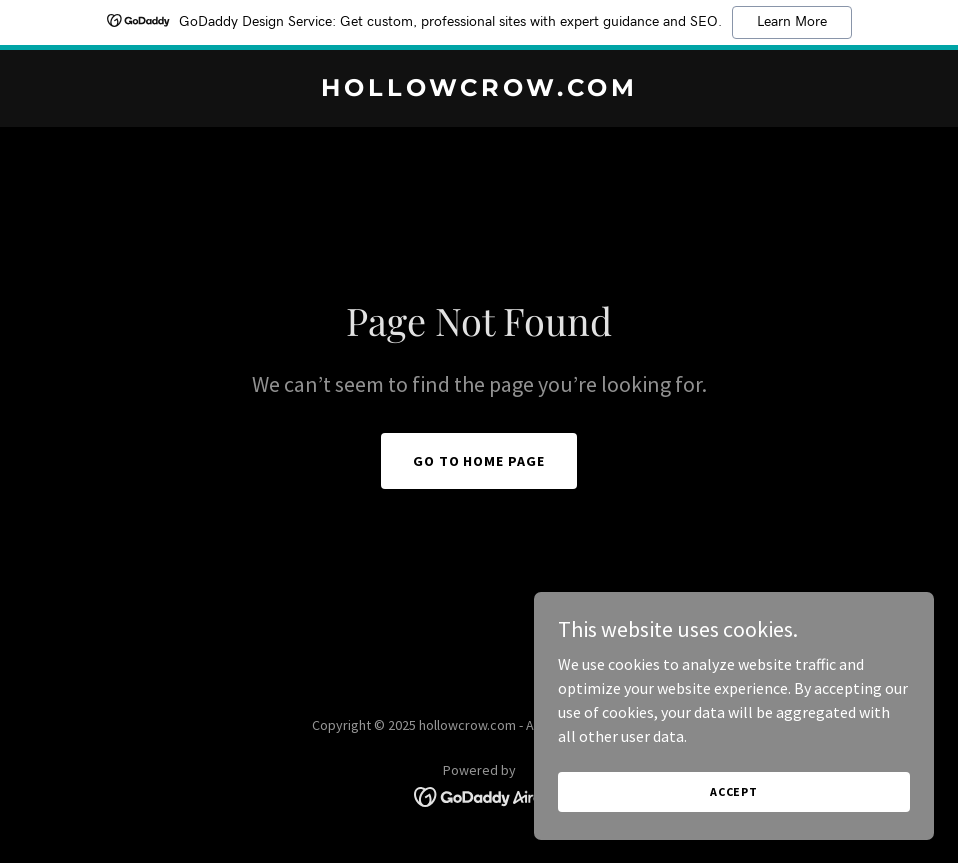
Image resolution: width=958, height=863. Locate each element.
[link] (479, 90)
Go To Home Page (479, 461)
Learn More (792, 22)
